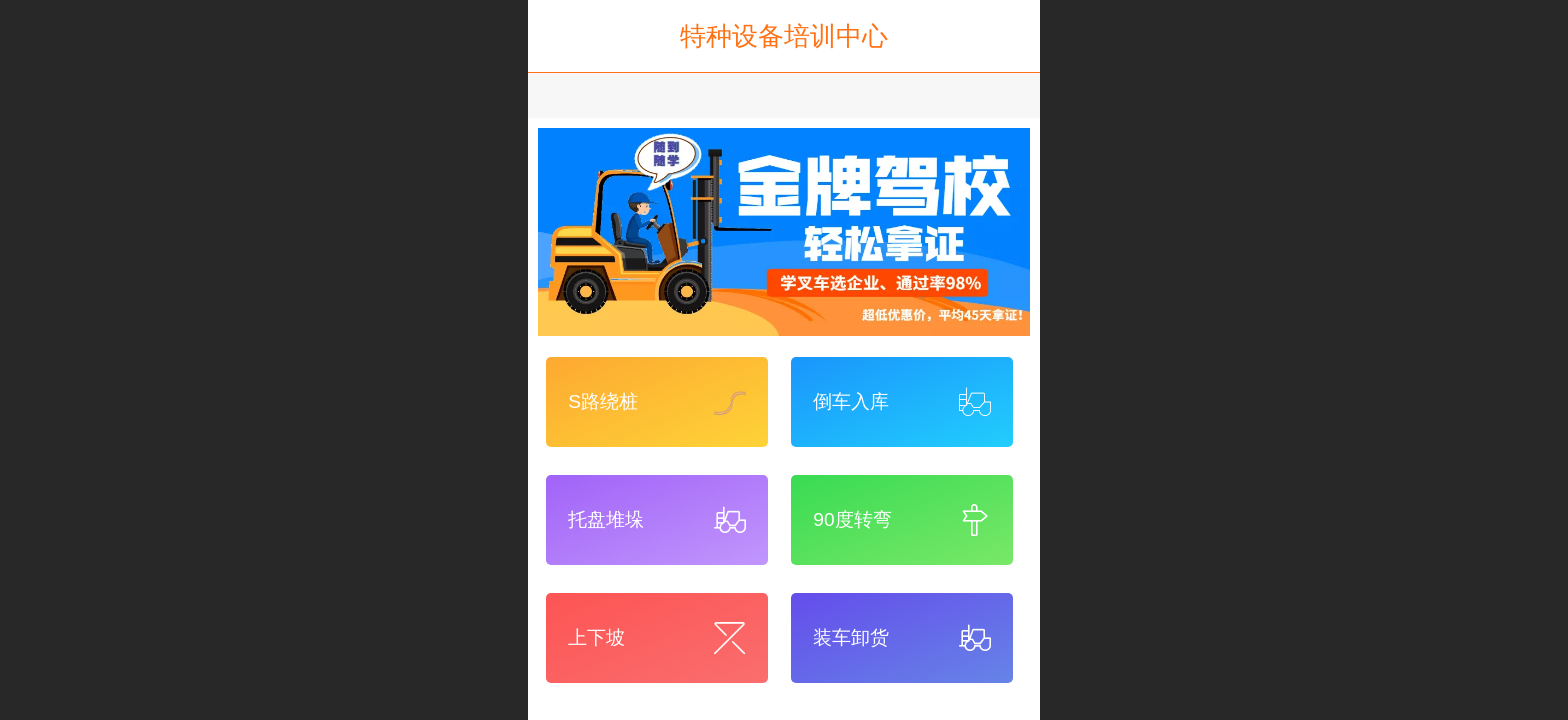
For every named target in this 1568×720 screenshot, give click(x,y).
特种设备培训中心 (784, 36)
